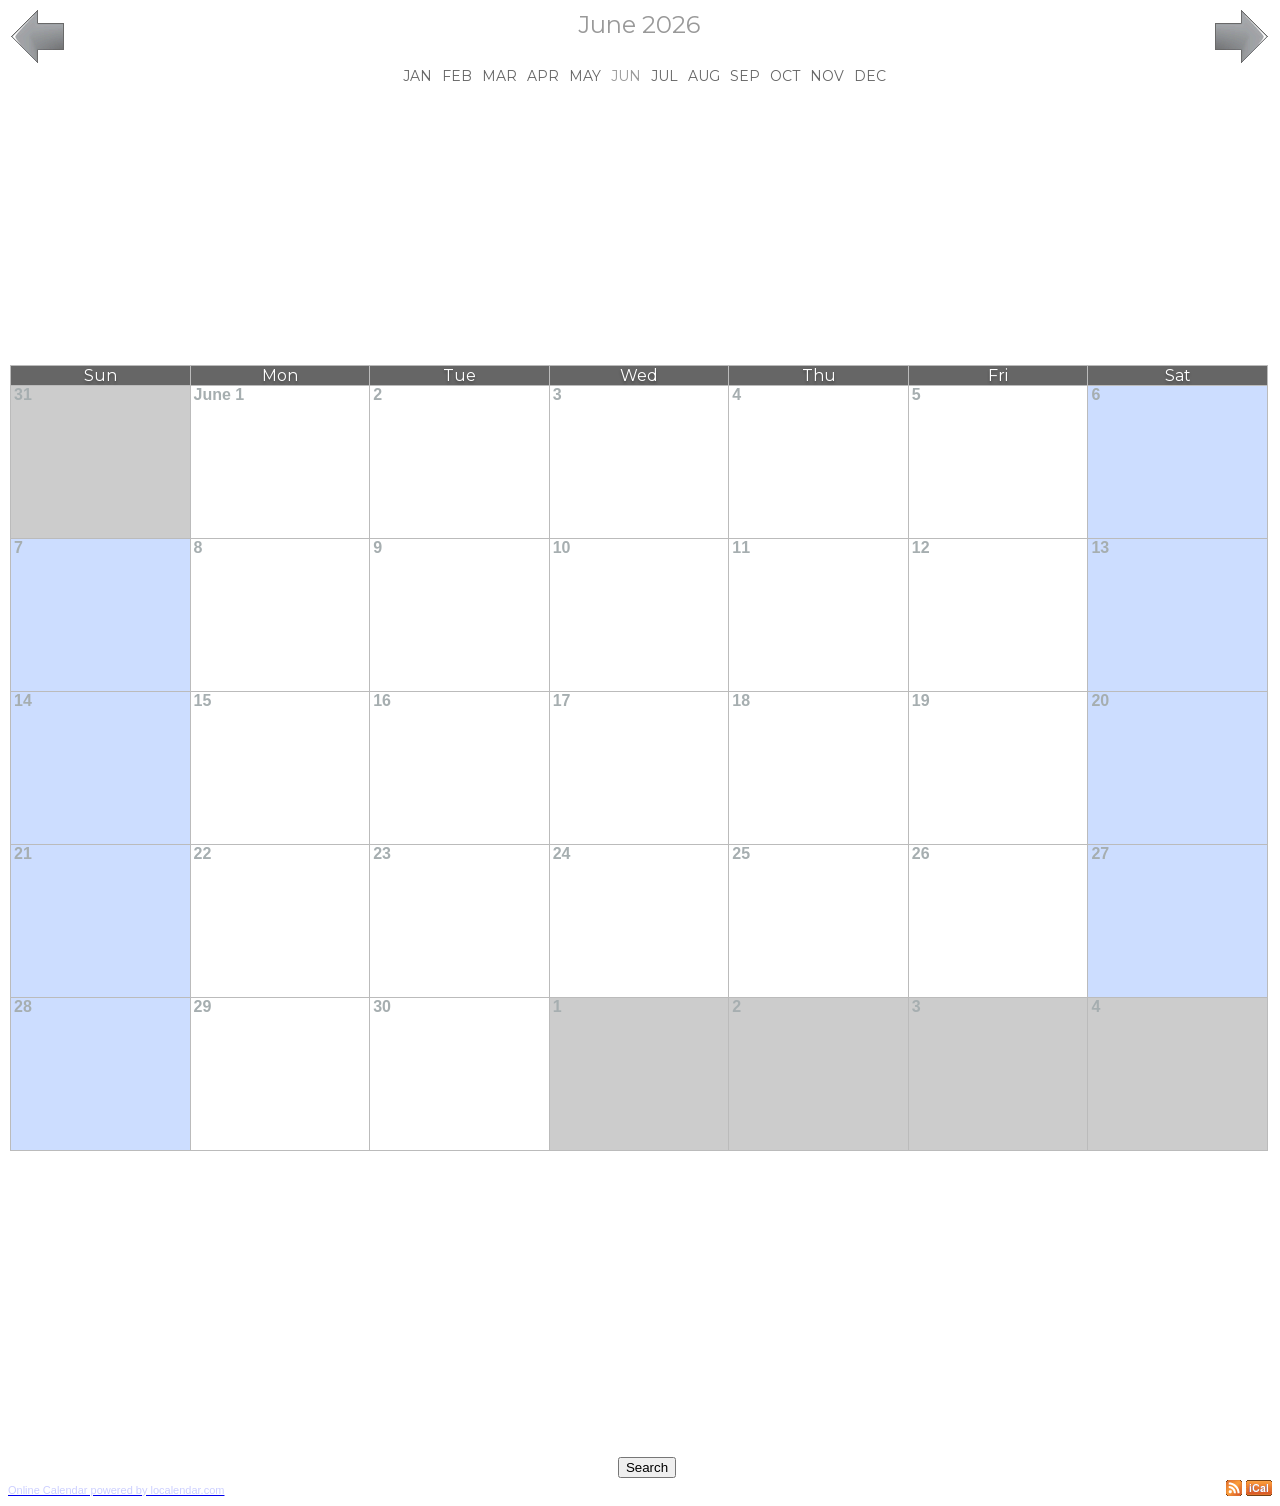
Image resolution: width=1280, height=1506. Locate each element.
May (585, 76)
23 (382, 853)
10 (562, 547)
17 (562, 700)
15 (203, 700)
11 (741, 547)
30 (382, 1006)
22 (203, 853)
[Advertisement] (639, 225)
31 (23, 394)
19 (921, 700)
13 (1100, 547)
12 (921, 547)
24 (562, 853)
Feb (457, 76)
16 (382, 700)
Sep (745, 76)
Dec (870, 76)
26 (921, 853)
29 (203, 1006)
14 (23, 700)
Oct (785, 76)
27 (1100, 853)
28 (23, 1006)
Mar (499, 76)
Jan (417, 76)
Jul (664, 76)
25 (741, 853)
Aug (704, 76)
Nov (827, 76)
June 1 (219, 394)
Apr (543, 76)
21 (23, 853)
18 (741, 700)
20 (1100, 700)
